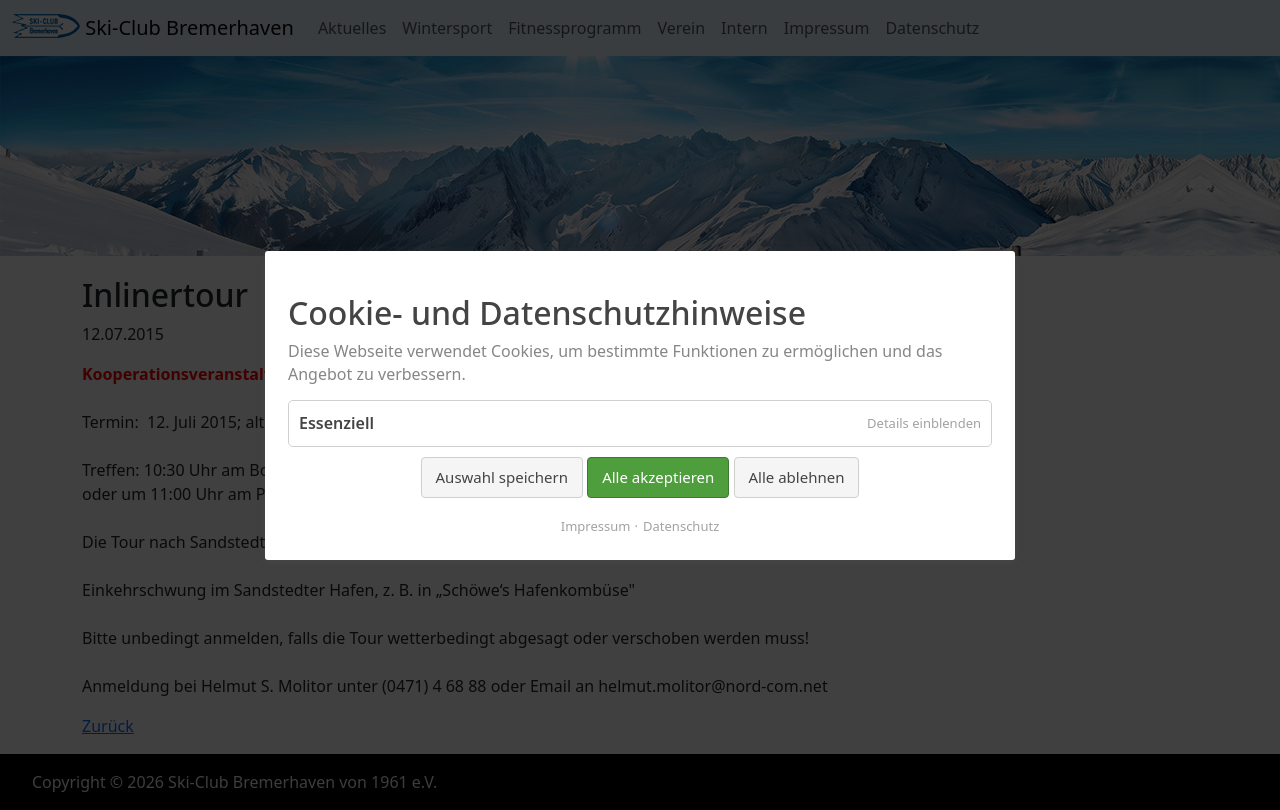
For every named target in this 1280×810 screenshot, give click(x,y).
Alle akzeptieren (658, 477)
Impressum (596, 525)
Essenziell (336, 423)
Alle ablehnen (797, 477)
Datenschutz (681, 525)
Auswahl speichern (502, 477)
